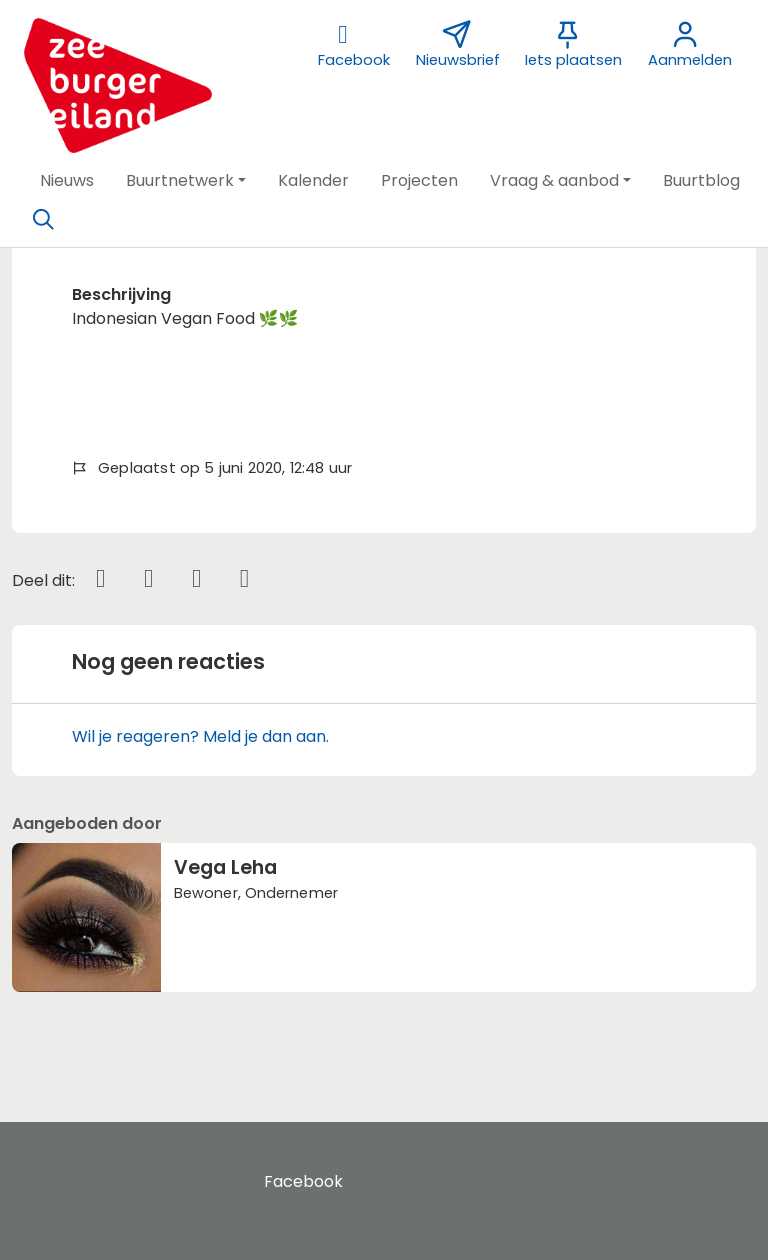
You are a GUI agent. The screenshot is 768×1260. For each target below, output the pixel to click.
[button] (67, 181)
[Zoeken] (43, 220)
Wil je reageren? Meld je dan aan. (200, 736)
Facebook (303, 1181)
